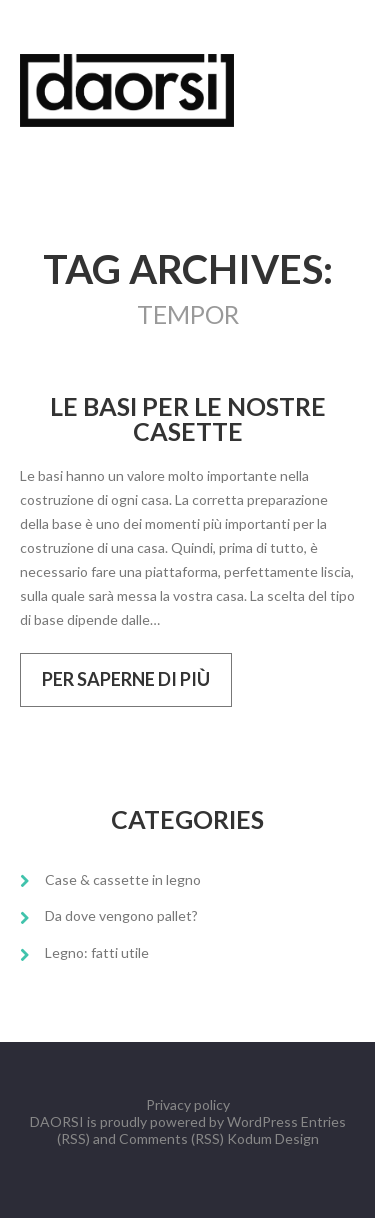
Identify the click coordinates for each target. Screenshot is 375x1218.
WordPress (262, 1121)
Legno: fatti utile (97, 952)
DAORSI (57, 1121)
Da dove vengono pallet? (121, 915)
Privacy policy (188, 1104)
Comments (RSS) (171, 1138)
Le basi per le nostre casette (188, 419)
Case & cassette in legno (123, 879)
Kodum (249, 1138)
